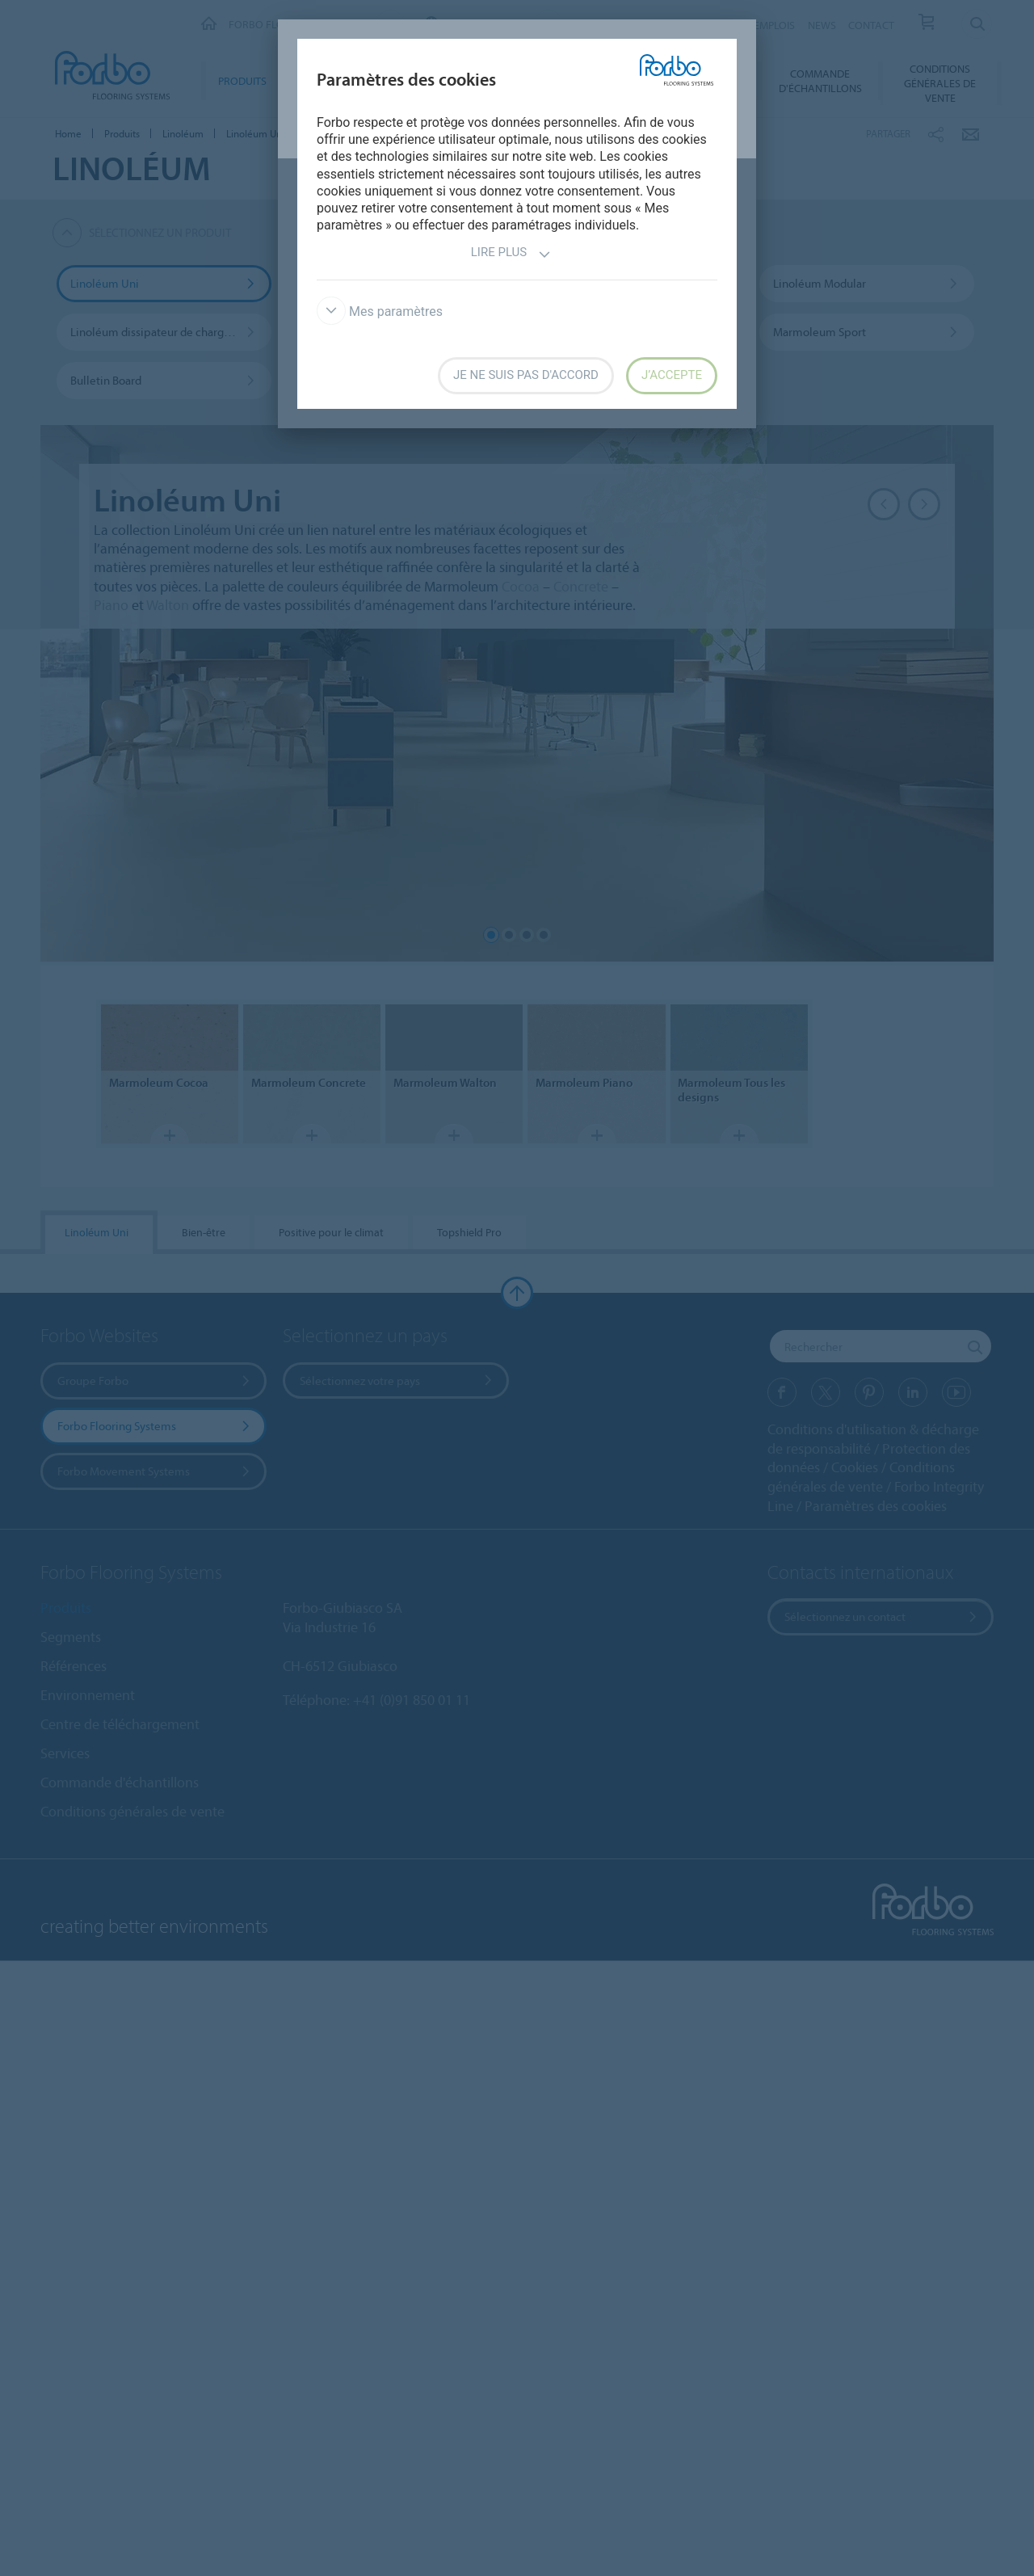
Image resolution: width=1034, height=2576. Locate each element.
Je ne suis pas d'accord (526, 375)
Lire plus (511, 254)
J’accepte (671, 375)
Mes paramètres (380, 311)
